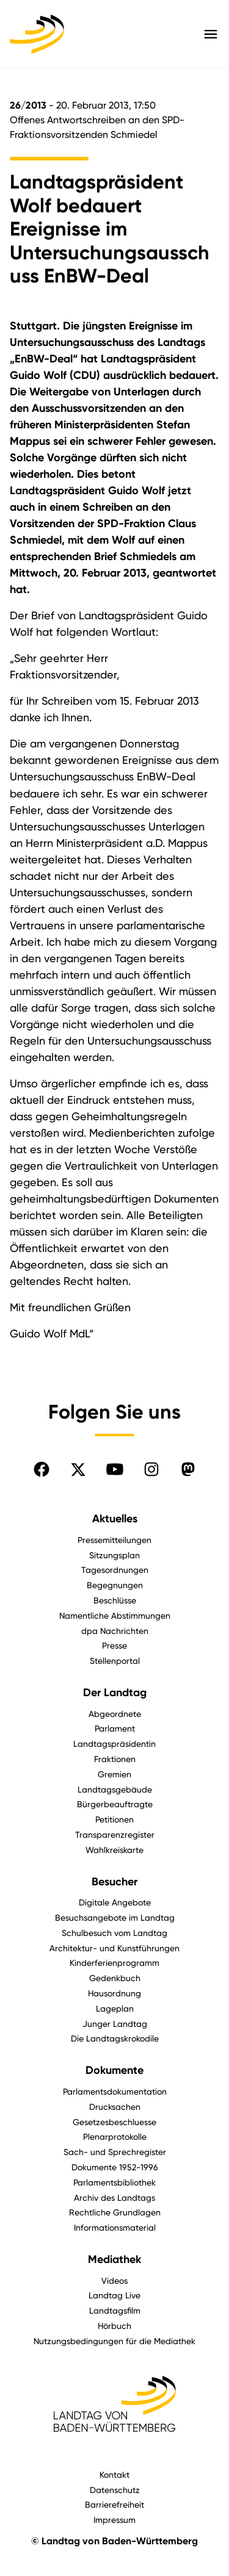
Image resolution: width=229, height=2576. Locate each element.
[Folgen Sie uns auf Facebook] (41, 1469)
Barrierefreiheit (114, 2504)
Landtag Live (114, 2295)
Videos (114, 2280)
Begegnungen (115, 1585)
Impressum (114, 2519)
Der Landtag (115, 1692)
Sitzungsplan (114, 1555)
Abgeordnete (115, 1713)
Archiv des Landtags (114, 2197)
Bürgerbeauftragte (115, 1804)
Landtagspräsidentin (114, 1743)
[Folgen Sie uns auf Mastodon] (188, 1469)
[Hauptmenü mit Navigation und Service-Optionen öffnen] (210, 34)
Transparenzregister (114, 1834)
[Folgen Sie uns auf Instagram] (151, 1469)
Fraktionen (115, 1759)
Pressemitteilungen (114, 1539)
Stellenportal (115, 1660)
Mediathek (114, 2259)
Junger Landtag (114, 2023)
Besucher (114, 1881)
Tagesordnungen (114, 1569)
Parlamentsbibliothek (114, 2182)
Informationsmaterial (115, 2227)
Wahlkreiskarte (114, 1849)
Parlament (115, 1728)
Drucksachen (114, 2106)
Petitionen (114, 1819)
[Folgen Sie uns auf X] (78, 1469)
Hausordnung (114, 1993)
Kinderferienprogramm (114, 1962)
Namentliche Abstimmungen (114, 1615)
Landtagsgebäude (115, 1789)
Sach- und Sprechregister (115, 2151)
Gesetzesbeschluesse (114, 2122)
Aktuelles (114, 1518)
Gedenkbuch (114, 1978)
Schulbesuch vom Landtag (114, 1932)
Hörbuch (114, 2325)
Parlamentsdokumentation (115, 2091)
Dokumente (114, 2070)
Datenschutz (115, 2489)
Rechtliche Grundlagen (115, 2212)
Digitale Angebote (115, 1902)
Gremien (114, 1774)
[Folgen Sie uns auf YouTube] (114, 1469)
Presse (114, 1645)
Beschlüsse (114, 1600)
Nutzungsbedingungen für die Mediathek (114, 2341)
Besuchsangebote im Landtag (115, 1917)
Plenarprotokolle (115, 2136)
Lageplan (115, 2008)
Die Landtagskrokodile (115, 2038)
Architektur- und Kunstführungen (114, 1948)
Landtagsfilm (114, 2310)
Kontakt (114, 2474)
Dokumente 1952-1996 (114, 2167)
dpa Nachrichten (114, 1630)
